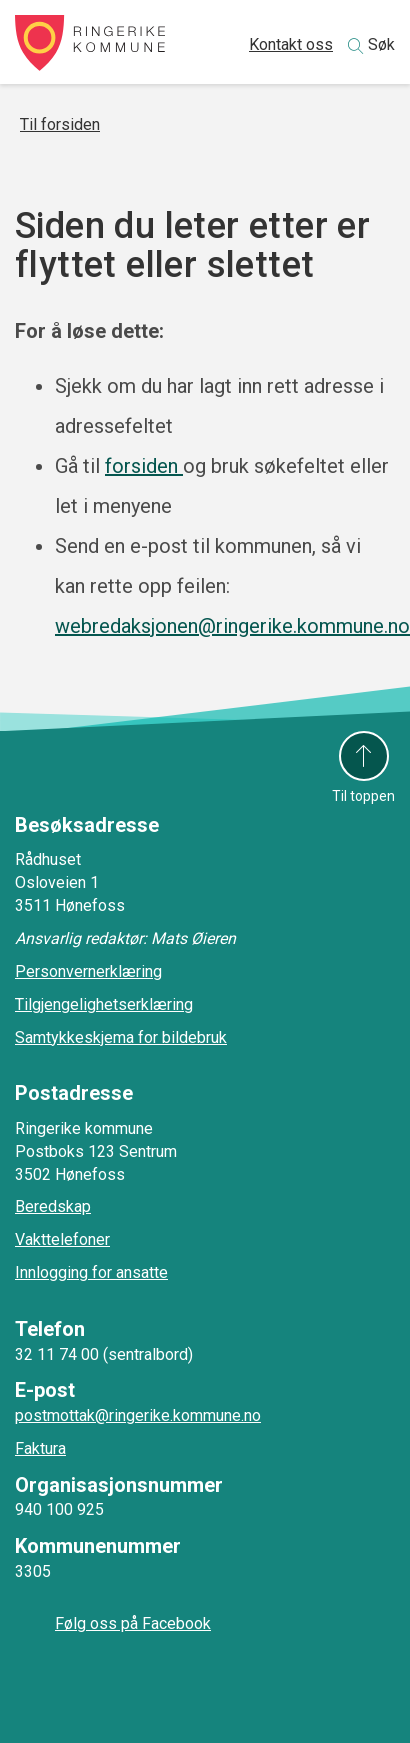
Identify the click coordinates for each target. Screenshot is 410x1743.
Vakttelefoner (62, 1239)
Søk (381, 44)
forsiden (144, 466)
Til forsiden (60, 124)
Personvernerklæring (88, 971)
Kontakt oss (291, 44)
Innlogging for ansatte (91, 1272)
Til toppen (363, 796)
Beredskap (53, 1206)
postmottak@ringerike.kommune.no (138, 1415)
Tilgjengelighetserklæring (104, 1004)
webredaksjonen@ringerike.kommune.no (232, 626)
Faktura (40, 1448)
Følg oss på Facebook (133, 1623)
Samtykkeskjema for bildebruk (121, 1037)
